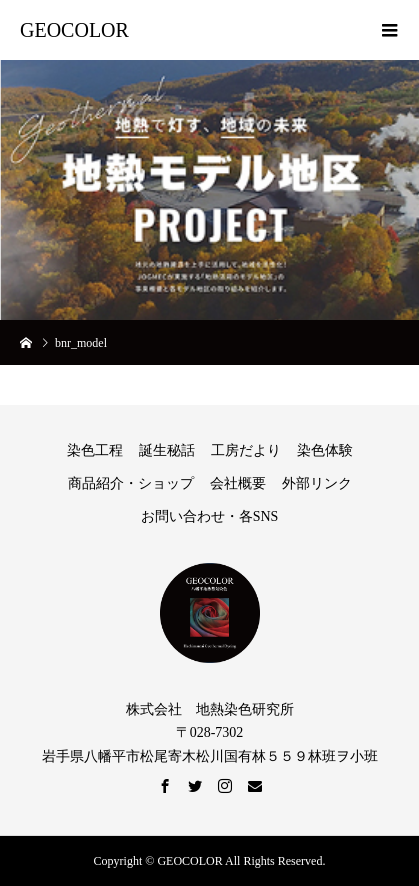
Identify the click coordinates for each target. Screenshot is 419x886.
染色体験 (325, 450)
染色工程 (95, 450)
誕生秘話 (167, 450)
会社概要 (238, 483)
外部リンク (317, 483)
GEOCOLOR (74, 30)
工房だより (246, 450)
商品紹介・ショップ (131, 483)
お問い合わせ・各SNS (210, 516)
